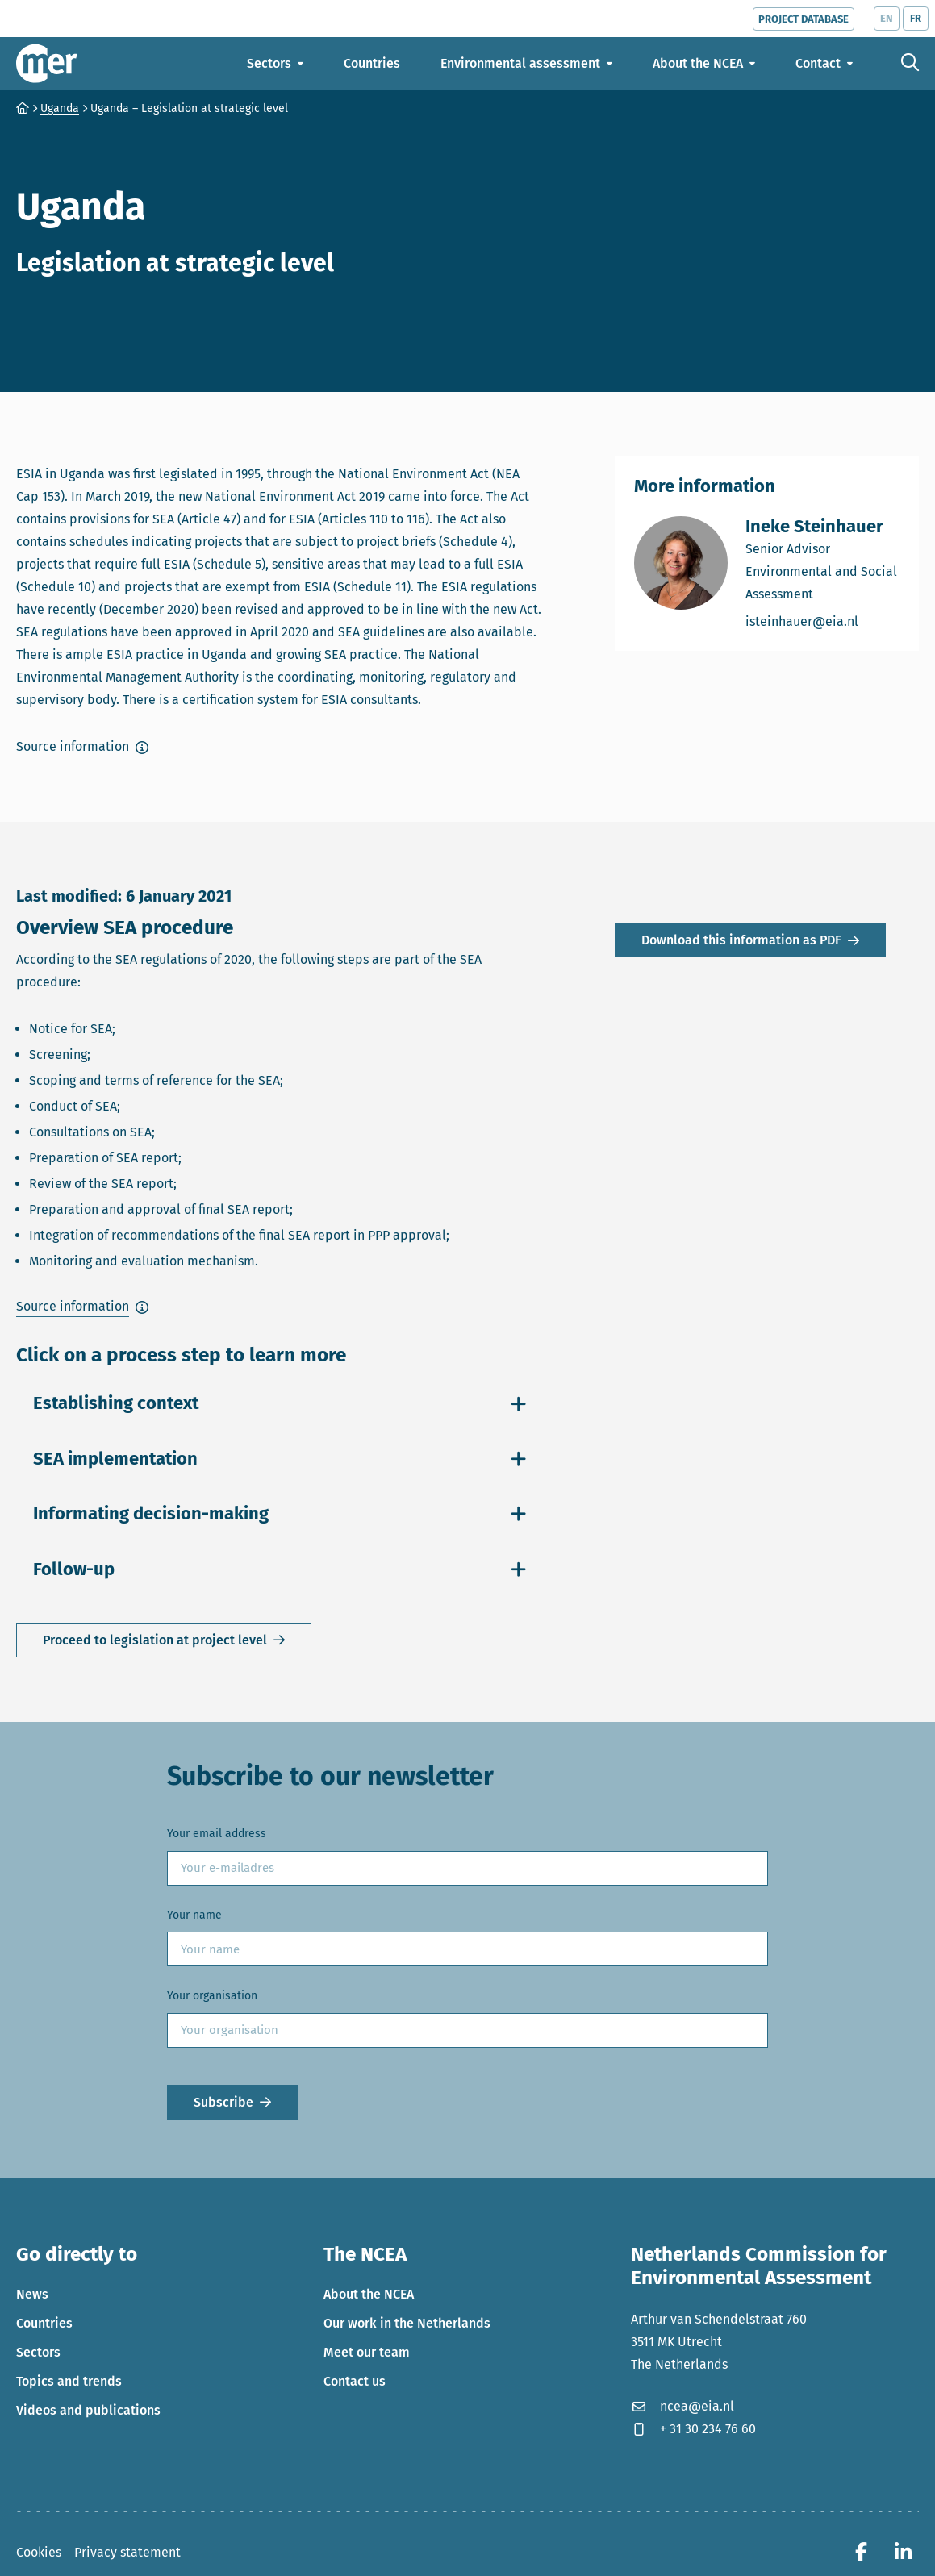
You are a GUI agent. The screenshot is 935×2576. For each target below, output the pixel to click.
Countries (44, 2323)
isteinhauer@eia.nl (822, 620)
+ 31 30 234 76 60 (693, 2428)
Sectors (38, 2352)
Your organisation (212, 1996)
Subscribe (223, 2102)
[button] (82, 747)
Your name (194, 1915)
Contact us (354, 2381)
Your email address (216, 1833)
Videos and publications (88, 2410)
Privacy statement (127, 2552)
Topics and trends (69, 2381)
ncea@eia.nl (682, 2406)
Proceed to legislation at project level (155, 1640)
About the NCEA (368, 2294)
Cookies (38, 2552)
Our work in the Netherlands (406, 2323)
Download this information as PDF (741, 942)
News (32, 2294)
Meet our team (366, 2352)
